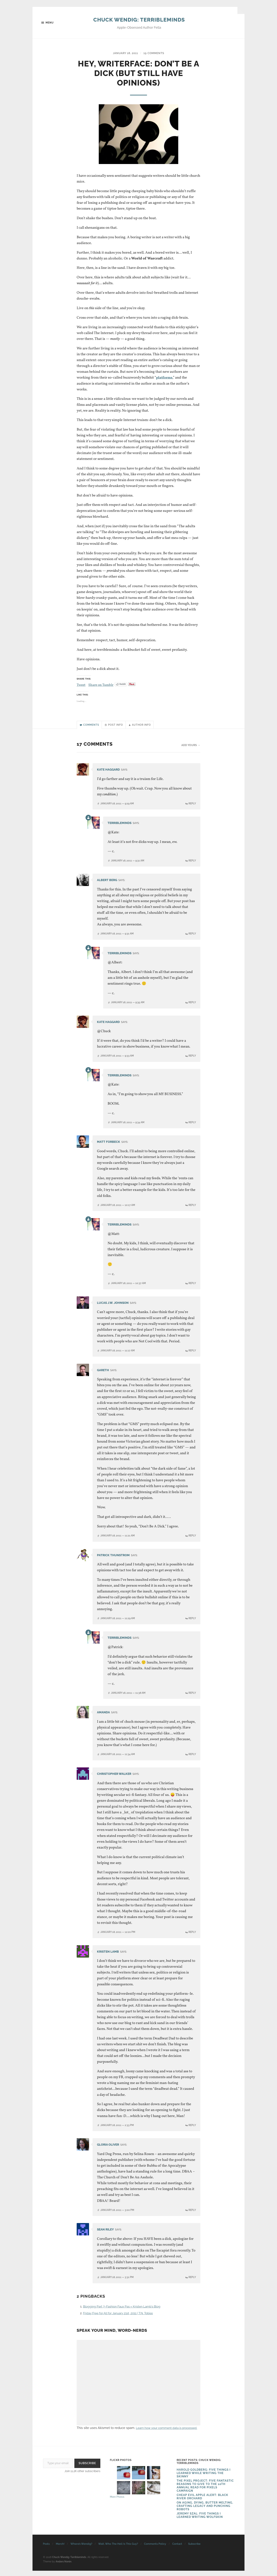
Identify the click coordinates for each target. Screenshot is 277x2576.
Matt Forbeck (109, 1142)
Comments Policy (155, 2549)
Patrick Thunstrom (114, 1555)
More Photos (117, 2502)
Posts (46, 2549)
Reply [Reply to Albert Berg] (192, 934)
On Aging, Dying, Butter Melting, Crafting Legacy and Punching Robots (205, 2511)
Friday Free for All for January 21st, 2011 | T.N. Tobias (121, 2313)
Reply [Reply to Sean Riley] (192, 2277)
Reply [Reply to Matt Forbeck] (192, 1205)
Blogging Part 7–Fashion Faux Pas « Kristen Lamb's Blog (125, 2307)
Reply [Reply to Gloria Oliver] (192, 2210)
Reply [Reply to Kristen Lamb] (192, 2125)
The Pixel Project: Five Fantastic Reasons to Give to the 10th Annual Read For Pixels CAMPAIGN (205, 2491)
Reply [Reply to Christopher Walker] (192, 1932)
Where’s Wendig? (81, 2549)
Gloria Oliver (109, 2145)
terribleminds (120, 824)
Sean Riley (106, 2230)
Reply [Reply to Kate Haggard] (192, 804)
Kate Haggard (109, 770)
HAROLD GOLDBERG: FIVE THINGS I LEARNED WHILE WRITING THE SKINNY (204, 2478)
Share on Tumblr (102, 684)
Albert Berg (107, 881)
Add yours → (190, 746)
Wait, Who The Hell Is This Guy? (118, 2549)
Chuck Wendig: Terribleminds (139, 19)
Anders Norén (63, 2566)
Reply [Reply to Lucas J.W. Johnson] (192, 1351)
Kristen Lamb (108, 1952)
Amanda (104, 1713)
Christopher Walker (115, 1774)
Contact (177, 2549)
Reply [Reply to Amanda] (192, 1754)
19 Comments (155, 53)
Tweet (81, 684)
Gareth (103, 1370)
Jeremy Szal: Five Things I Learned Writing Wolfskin (200, 2520)
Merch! (60, 2549)
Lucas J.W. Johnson (114, 1303)
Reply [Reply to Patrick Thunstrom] (192, 1618)
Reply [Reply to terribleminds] (192, 861)
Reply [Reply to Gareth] (192, 1536)
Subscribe (87, 2468)
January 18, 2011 (124, 53)
